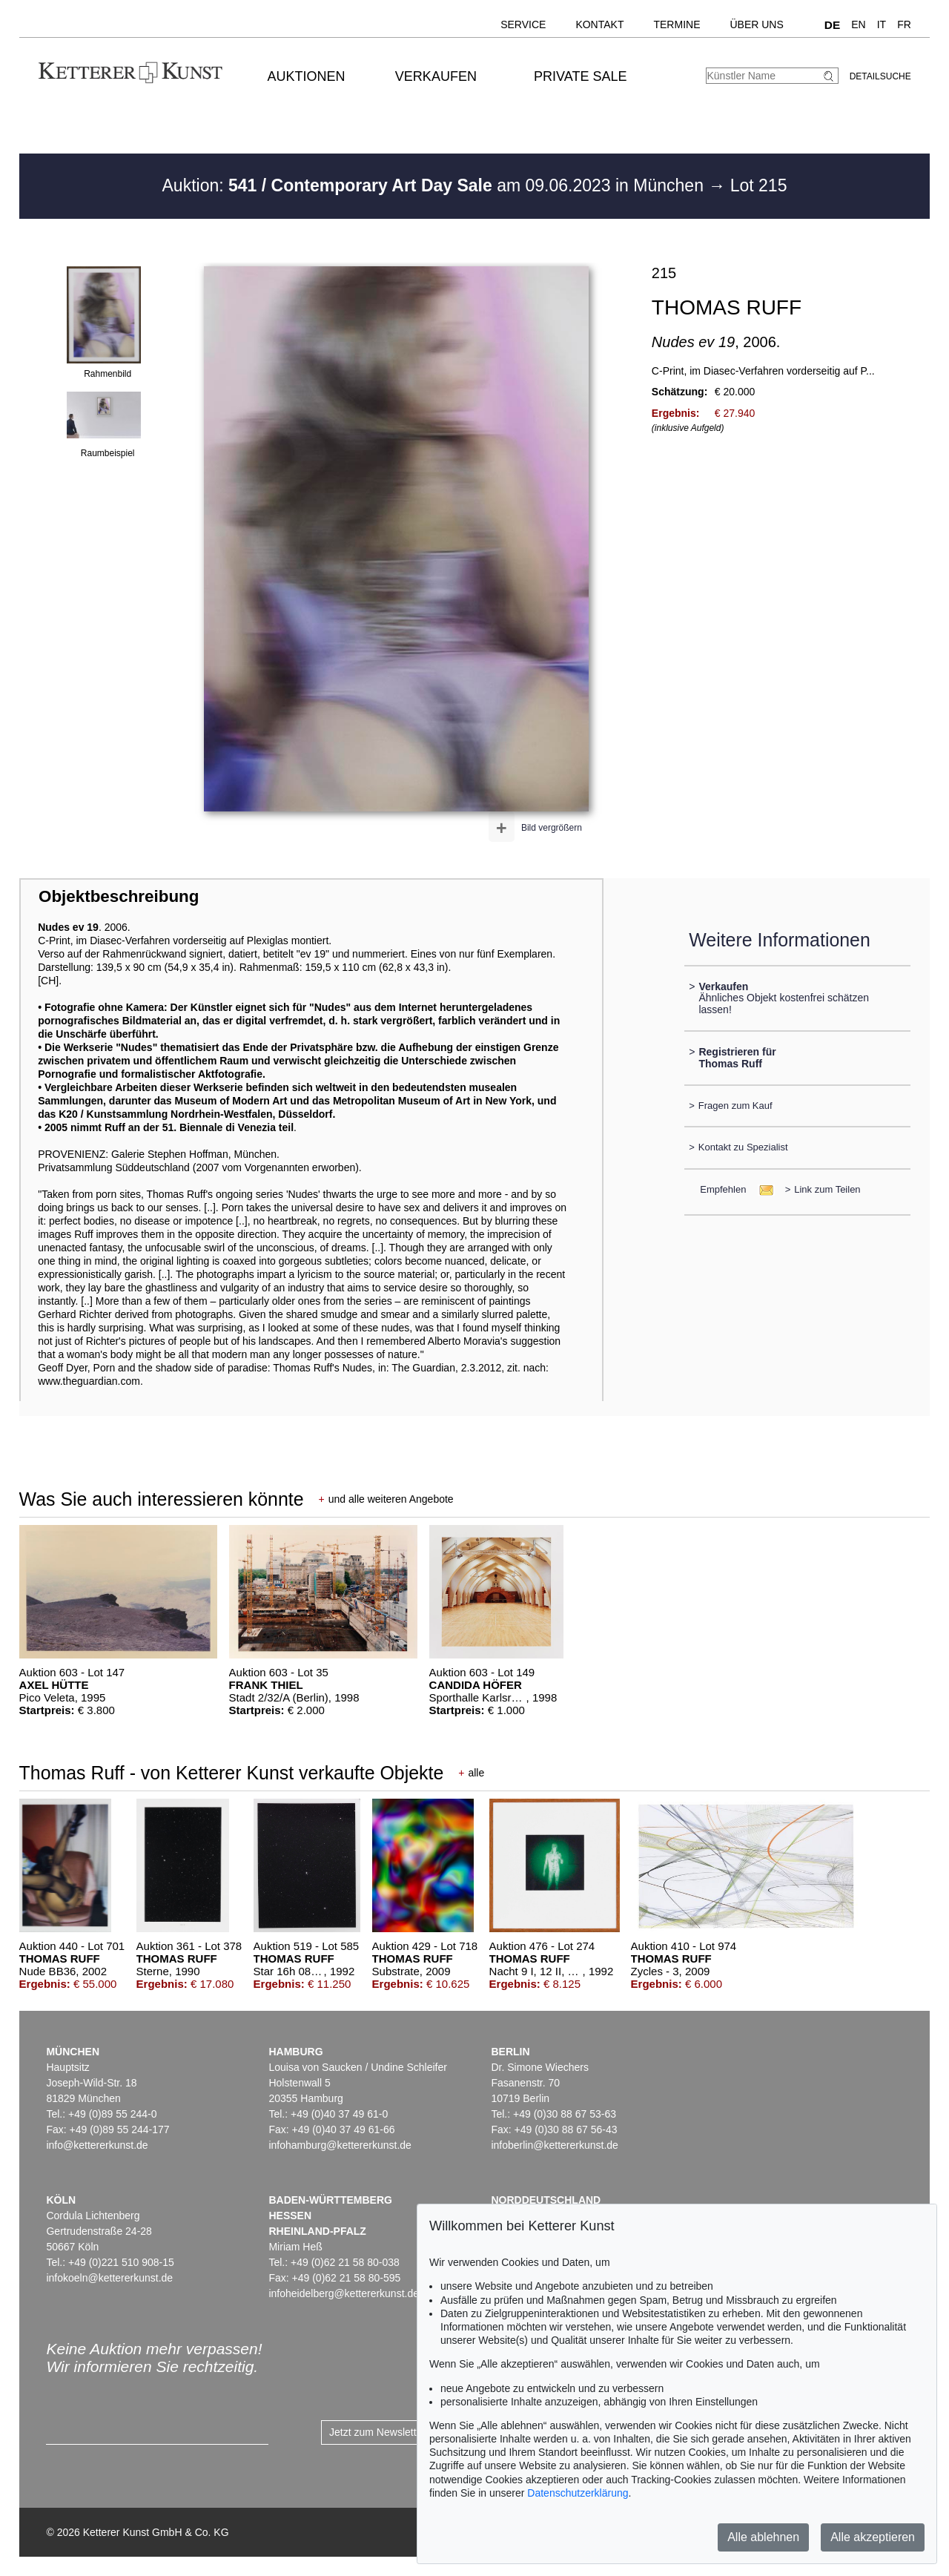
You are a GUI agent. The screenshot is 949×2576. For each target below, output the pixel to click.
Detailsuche (880, 76)
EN (858, 24)
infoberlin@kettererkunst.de (554, 2145)
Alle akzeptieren (872, 2537)
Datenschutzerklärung (577, 2493)
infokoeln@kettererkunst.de (109, 2278)
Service (523, 24)
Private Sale (580, 76)
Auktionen (306, 76)
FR (904, 24)
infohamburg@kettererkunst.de (339, 2145)
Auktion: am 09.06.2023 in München (435, 185)
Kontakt (599, 24)
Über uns (756, 24)
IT (881, 24)
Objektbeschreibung (119, 896)
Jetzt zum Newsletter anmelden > (406, 2432)
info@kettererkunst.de (97, 2145)
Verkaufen (436, 76)
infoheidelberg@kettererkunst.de (343, 2293)
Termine (676, 24)
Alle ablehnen (763, 2537)
